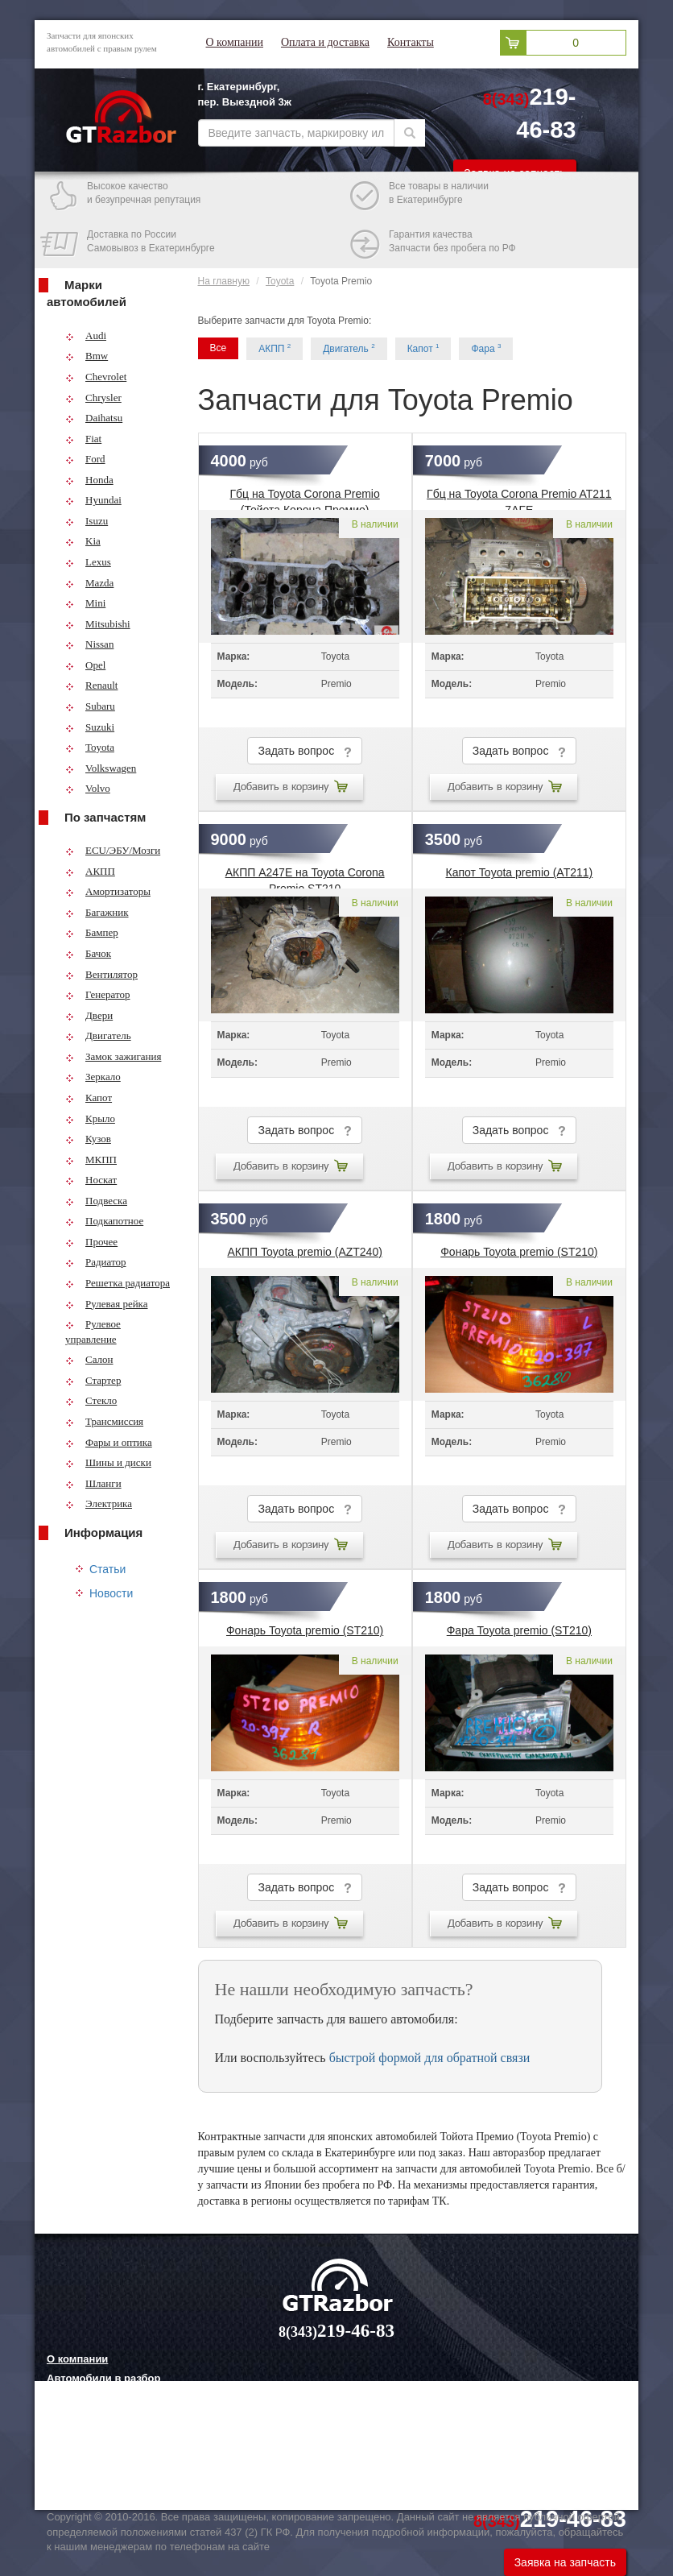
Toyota (89, 747)
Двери (89, 1015)
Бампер (91, 932)
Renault (91, 685)
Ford (85, 459)
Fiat (83, 439)
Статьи (107, 1569)
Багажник (97, 912)
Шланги (93, 1483)
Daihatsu (93, 418)
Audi (85, 335)
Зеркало (93, 1077)
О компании (234, 42)
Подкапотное (104, 1221)
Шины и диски (108, 1462)
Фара (486, 348)
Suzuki (89, 727)
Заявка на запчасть (565, 2562)
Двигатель (98, 1035)
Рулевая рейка (106, 1304)
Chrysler (93, 397)
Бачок (88, 953)
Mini (85, 603)
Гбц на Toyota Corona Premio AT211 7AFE (519, 498)
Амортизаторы (108, 891)
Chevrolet (95, 377)
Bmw (86, 356)
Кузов (88, 1139)
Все (218, 348)
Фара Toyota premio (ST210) (519, 1630)
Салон (89, 1359)
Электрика (98, 1503)
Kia (83, 541)
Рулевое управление (93, 1331)
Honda (89, 480)
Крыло (90, 1118)
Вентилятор (101, 974)
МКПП (91, 1159)
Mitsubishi (97, 624)
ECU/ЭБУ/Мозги (112, 850)
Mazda (89, 583)
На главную (224, 281)
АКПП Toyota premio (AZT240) (304, 1251)
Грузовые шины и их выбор (119, 2458)
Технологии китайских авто (117, 2478)
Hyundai (93, 500)
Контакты (410, 42)
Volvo (87, 788)
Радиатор (95, 1262)
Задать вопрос (304, 751)
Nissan (89, 644)
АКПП (90, 871)
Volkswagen (100, 768)
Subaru (90, 706)
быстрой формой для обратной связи (430, 2058)
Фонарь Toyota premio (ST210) (518, 1251)
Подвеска (96, 1201)
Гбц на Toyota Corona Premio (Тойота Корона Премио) (305, 498)
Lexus (88, 562)
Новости (111, 1593)
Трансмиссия (104, 1421)
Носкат (91, 1180)
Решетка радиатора (117, 1283)
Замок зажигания (113, 1056)
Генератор (97, 994)
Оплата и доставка (325, 42)
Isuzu (86, 521)
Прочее (91, 1242)
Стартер (93, 1380)
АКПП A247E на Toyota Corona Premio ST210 (305, 877)
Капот (88, 1097)
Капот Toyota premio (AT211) (519, 872)
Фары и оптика (108, 1442)
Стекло (91, 1400)
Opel (85, 665)
